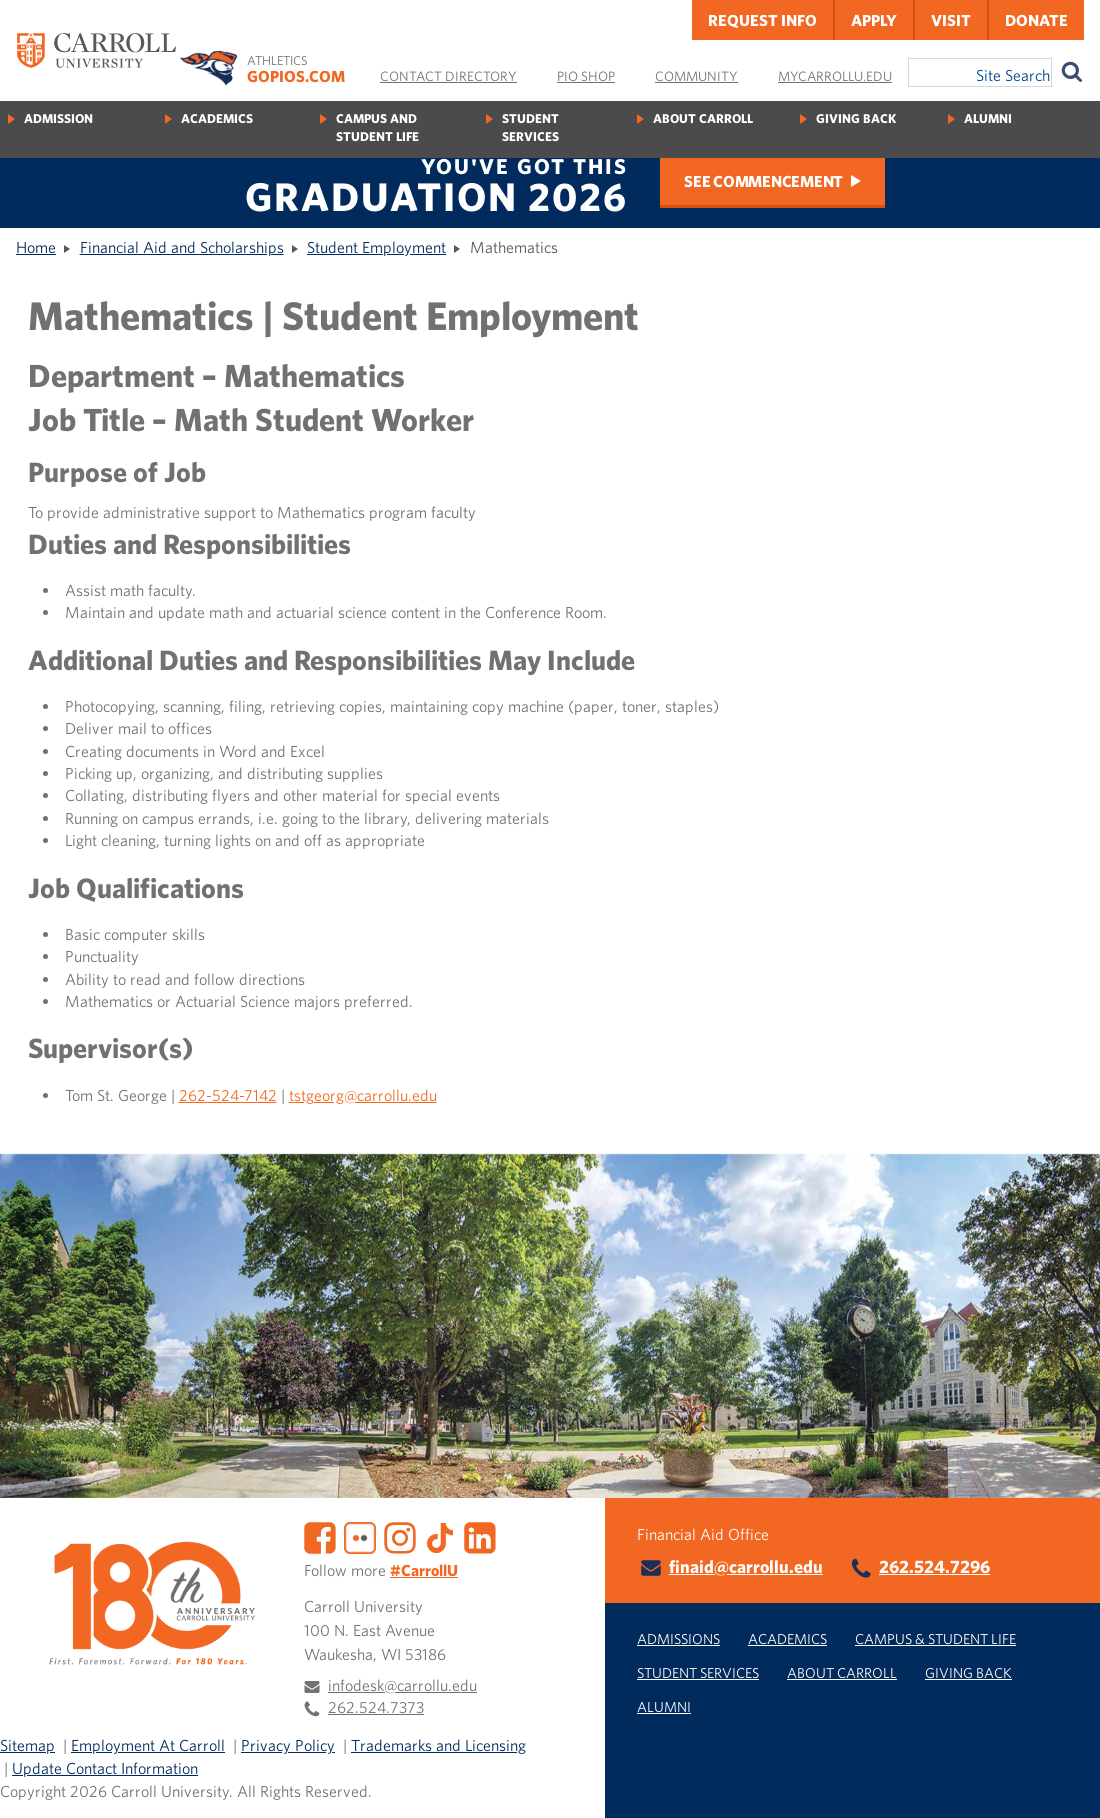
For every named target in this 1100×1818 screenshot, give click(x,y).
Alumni (988, 118)
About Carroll (703, 118)
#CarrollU (424, 1570)
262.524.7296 (934, 1566)
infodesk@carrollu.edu (402, 1685)
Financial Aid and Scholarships (182, 247)
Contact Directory (448, 76)
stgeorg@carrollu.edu (365, 1095)
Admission (58, 118)
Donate (1036, 20)
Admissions (678, 1638)
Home (36, 247)
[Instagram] (400, 1535)
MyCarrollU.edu (835, 76)
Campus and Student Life (377, 127)
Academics (217, 118)
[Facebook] (320, 1535)
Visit (951, 20)
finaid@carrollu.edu (746, 1566)
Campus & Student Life (935, 1638)
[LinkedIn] (480, 1535)
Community (696, 76)
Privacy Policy (288, 1745)
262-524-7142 (228, 1095)
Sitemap (27, 1745)
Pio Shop (586, 76)
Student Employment (376, 247)
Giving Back (856, 118)
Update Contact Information (105, 1768)
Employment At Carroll (148, 1745)
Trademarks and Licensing (438, 1745)
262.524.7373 (376, 1707)
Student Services (530, 127)
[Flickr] (360, 1535)
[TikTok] (440, 1535)
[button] (1063, 1781)
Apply (874, 20)
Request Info (762, 20)
